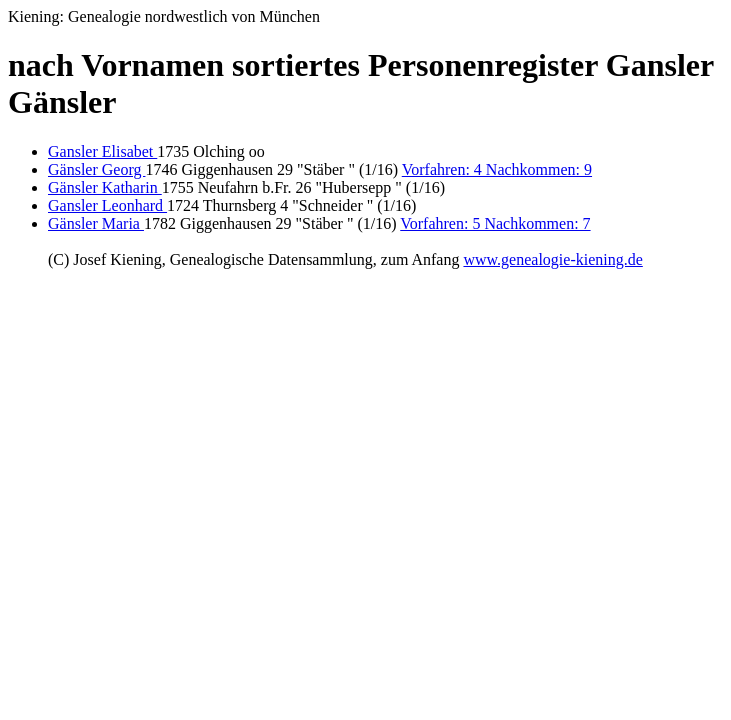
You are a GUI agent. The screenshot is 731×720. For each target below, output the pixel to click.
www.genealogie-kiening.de (552, 259)
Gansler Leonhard (107, 205)
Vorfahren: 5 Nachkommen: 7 (495, 223)
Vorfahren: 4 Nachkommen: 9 (497, 169)
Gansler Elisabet (102, 151)
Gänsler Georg (96, 169)
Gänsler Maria (96, 223)
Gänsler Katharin (105, 187)
